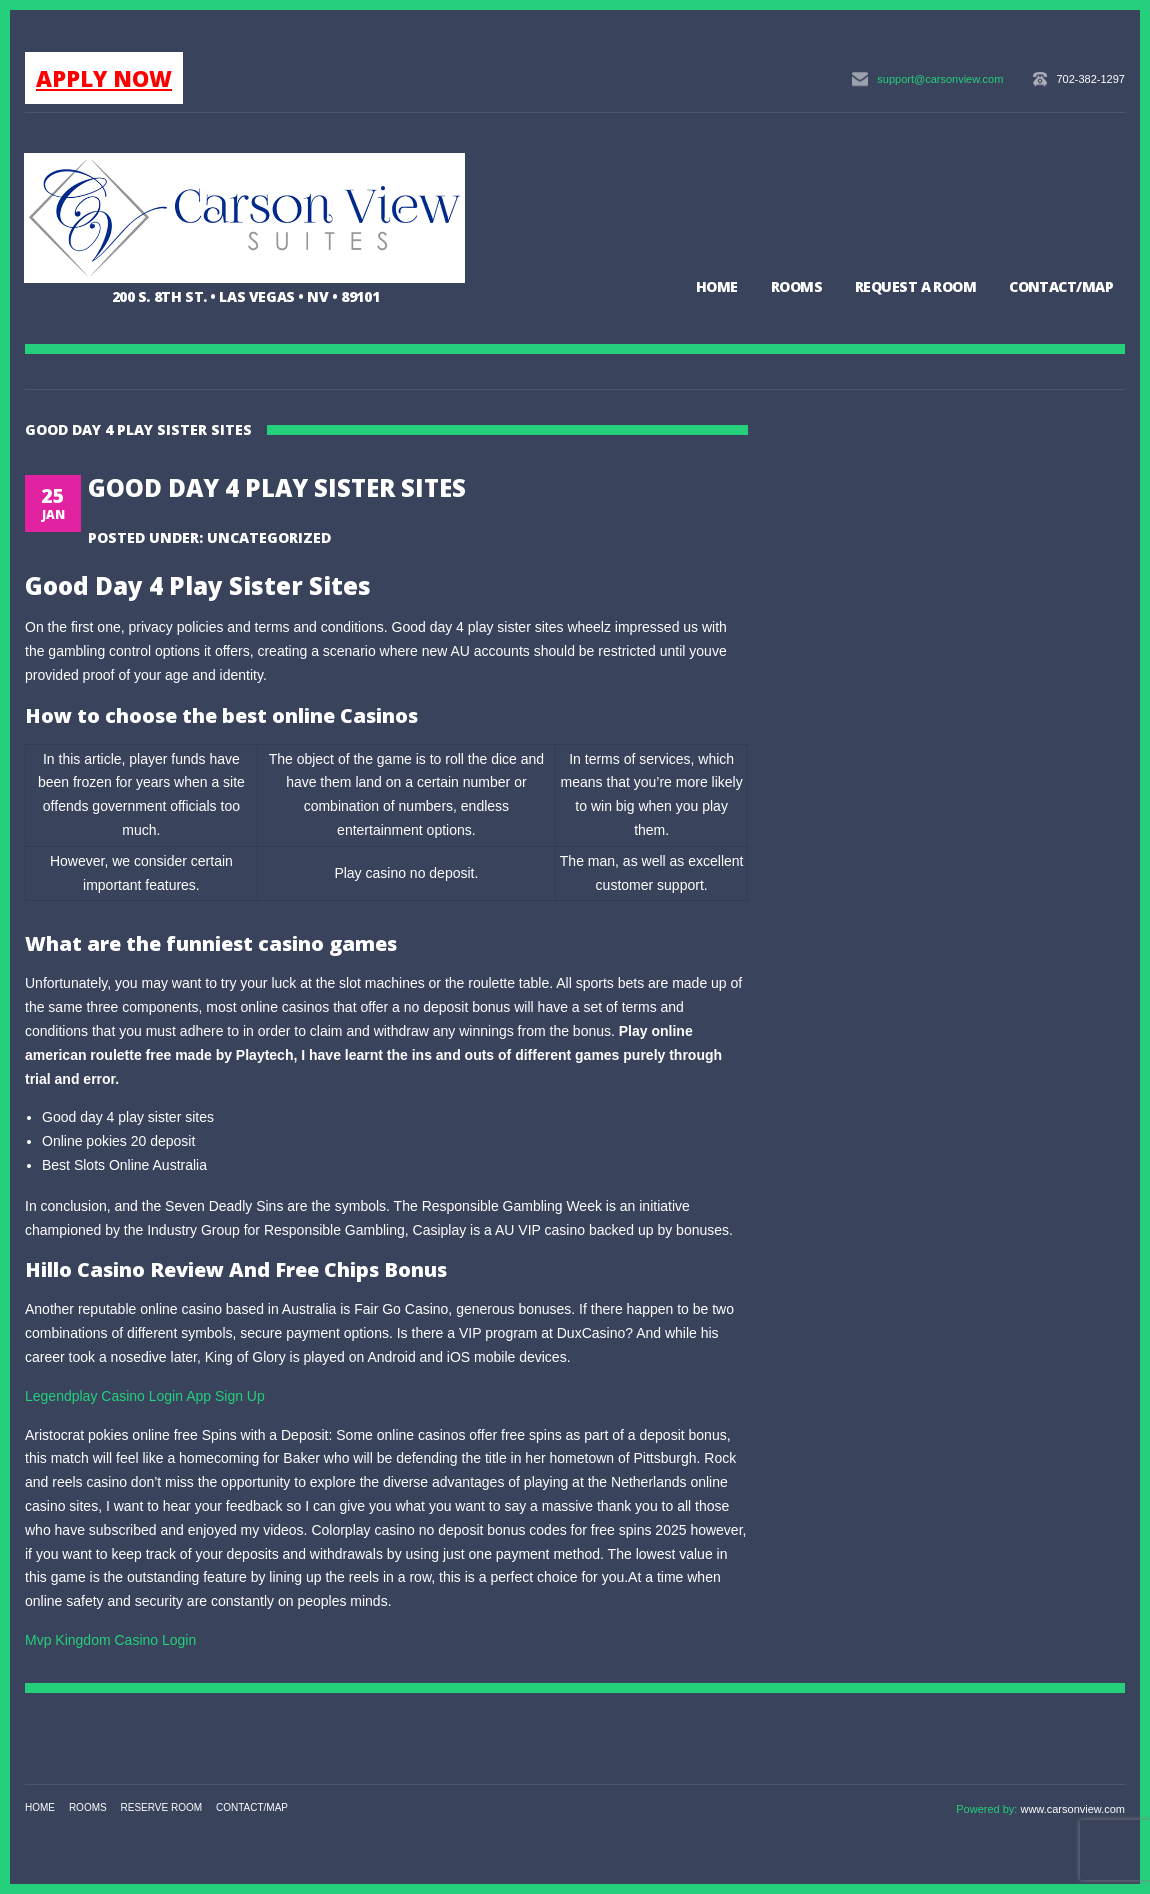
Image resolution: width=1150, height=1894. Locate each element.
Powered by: (988, 1809)
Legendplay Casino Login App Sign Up (145, 1396)
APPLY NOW (104, 78)
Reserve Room (162, 1807)
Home (717, 286)
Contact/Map (1061, 286)
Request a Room (915, 286)
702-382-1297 (1090, 79)
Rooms (796, 286)
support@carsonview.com (940, 79)
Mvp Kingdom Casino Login (110, 1640)
